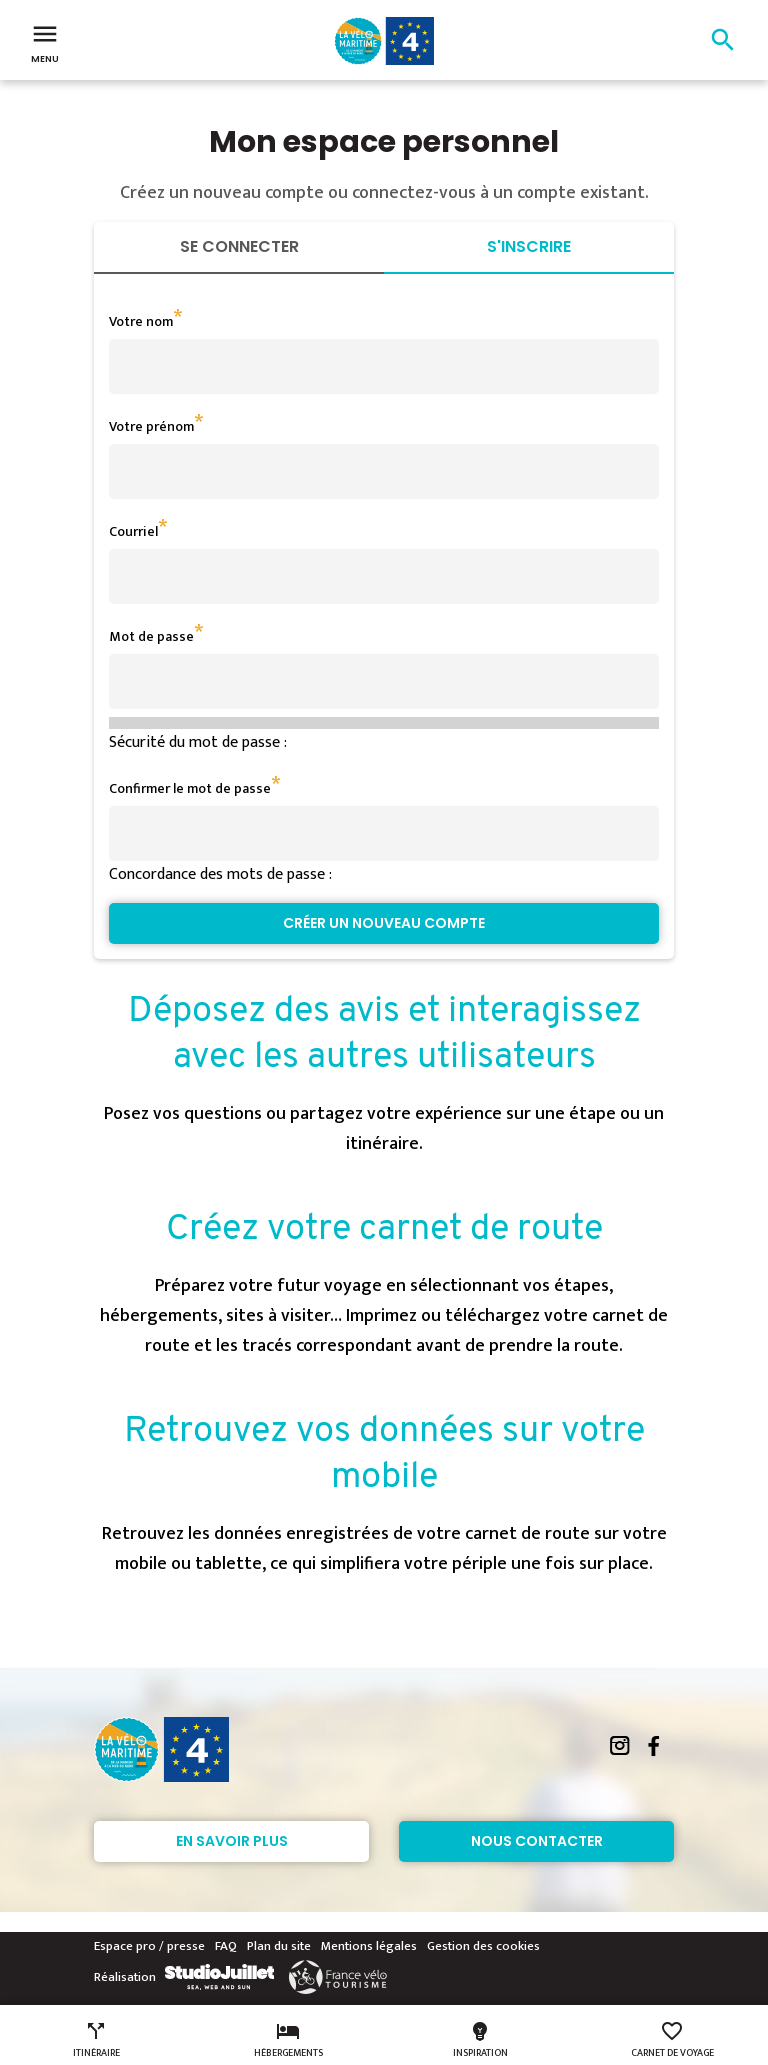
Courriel (133, 531)
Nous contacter (537, 1841)
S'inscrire (529, 246)
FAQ (226, 1946)
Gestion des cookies (483, 1946)
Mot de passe (151, 636)
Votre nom (141, 321)
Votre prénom (151, 426)
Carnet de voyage (672, 2040)
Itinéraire (96, 2040)
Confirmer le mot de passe (190, 788)
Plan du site (279, 1946)
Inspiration (480, 2040)
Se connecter (239, 246)
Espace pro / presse (149, 1946)
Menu (45, 42)
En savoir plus (232, 1841)
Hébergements (288, 2040)
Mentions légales (369, 1946)
